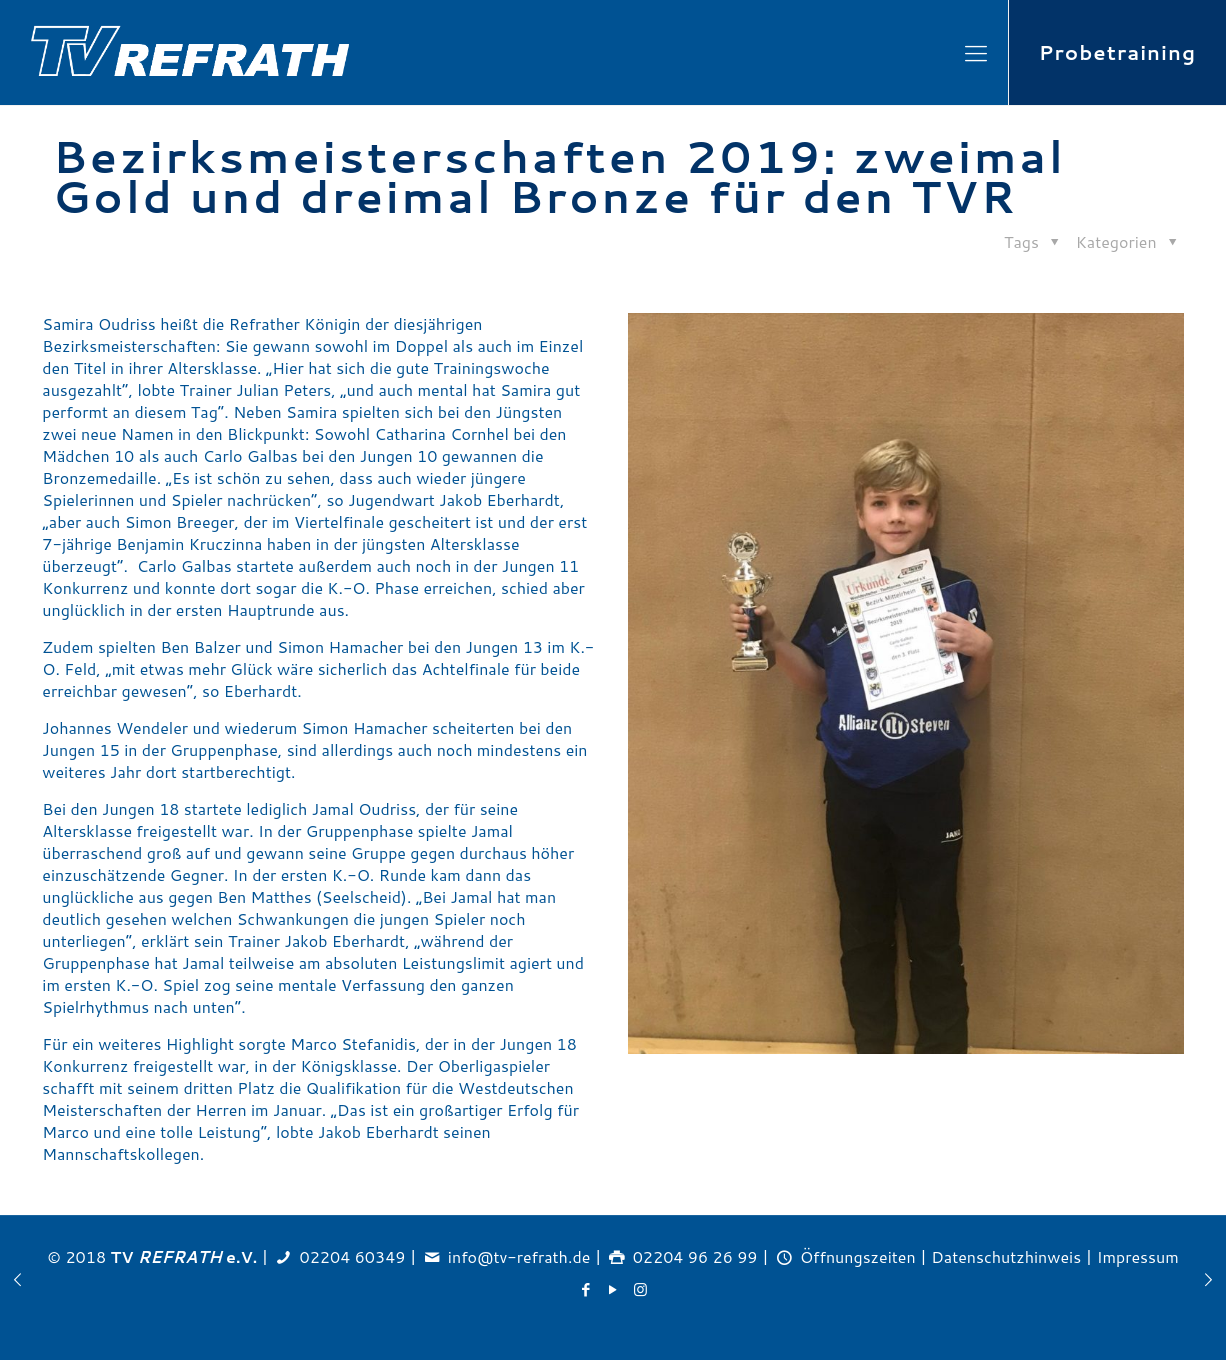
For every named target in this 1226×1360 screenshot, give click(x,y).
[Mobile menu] (976, 53)
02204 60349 (353, 1256)
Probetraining (1117, 52)
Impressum (1138, 1256)
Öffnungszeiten (858, 1256)
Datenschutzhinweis (1006, 1256)
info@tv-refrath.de (519, 1256)
